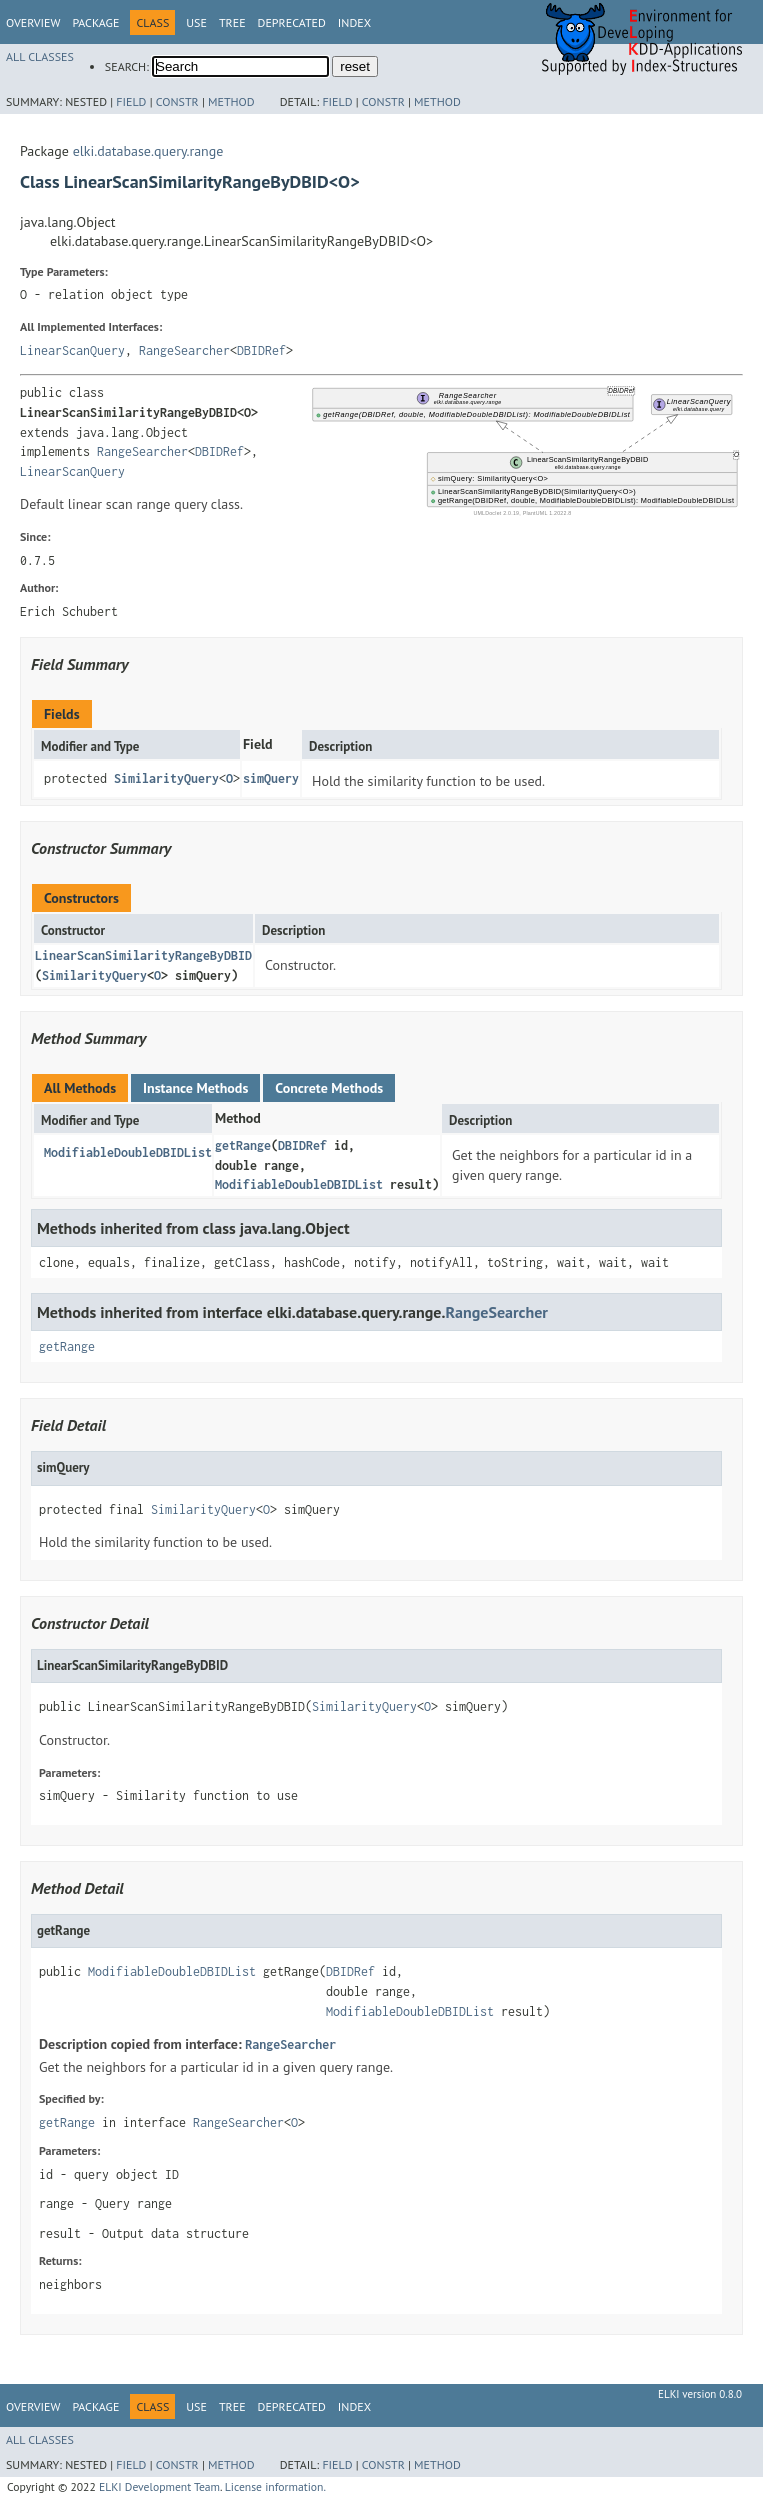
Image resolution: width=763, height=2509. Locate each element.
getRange (243, 1145)
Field (131, 101)
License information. (275, 2486)
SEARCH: (127, 66)
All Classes (40, 56)
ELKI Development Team (159, 2486)
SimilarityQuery (166, 778)
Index (354, 22)
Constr (177, 101)
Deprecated (292, 22)
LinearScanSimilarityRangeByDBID (143, 955)
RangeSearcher (184, 350)
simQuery (271, 778)
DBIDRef (261, 350)
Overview (33, 22)
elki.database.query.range (148, 151)
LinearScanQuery (72, 350)
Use (196, 22)
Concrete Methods (329, 1088)
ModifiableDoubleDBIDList (128, 1152)
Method (231, 101)
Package (95, 22)
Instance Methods (195, 1088)
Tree (232, 22)
